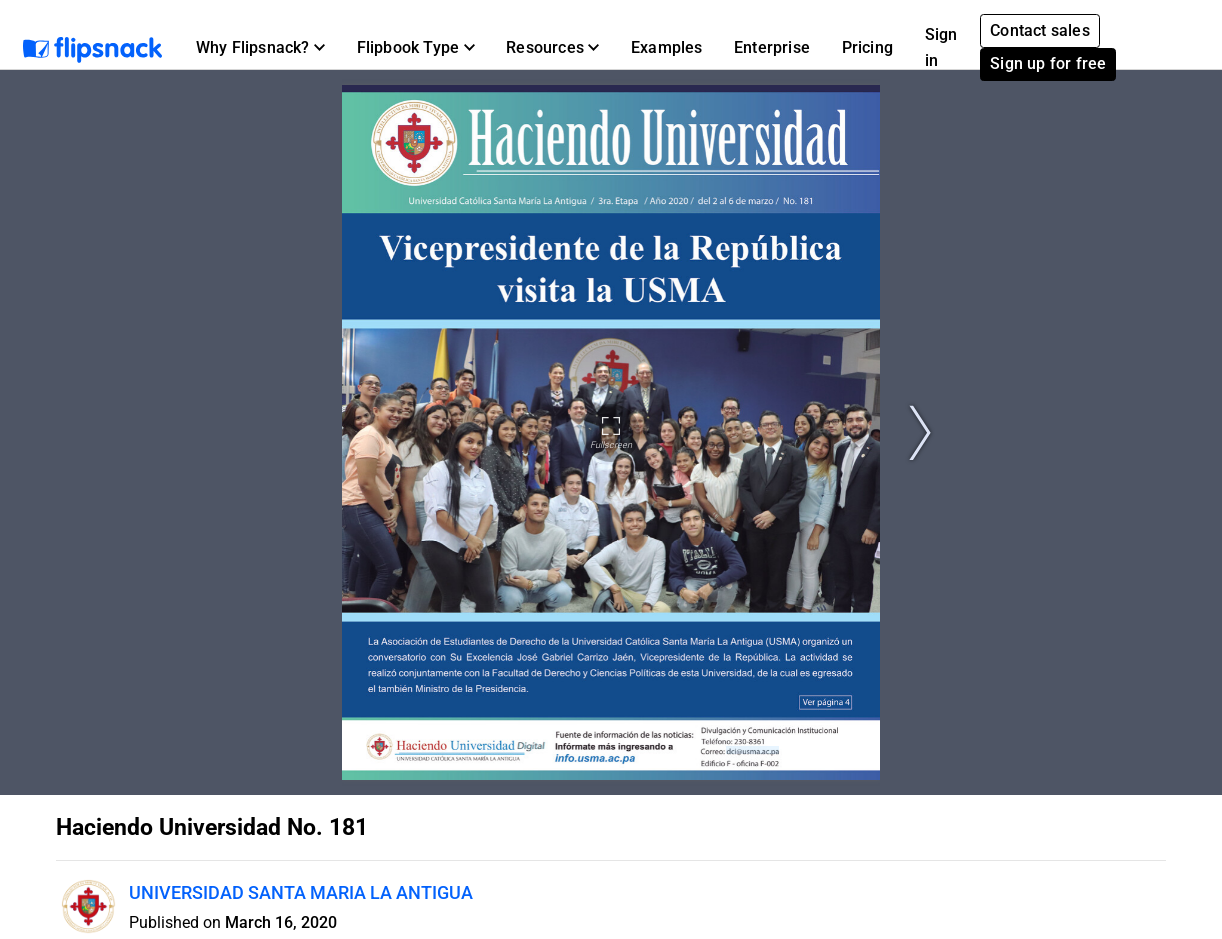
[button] (260, 48)
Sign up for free (1048, 63)
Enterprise (772, 47)
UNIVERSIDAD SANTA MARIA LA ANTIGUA (301, 892)
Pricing (867, 47)
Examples (667, 47)
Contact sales (1040, 30)
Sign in (941, 47)
